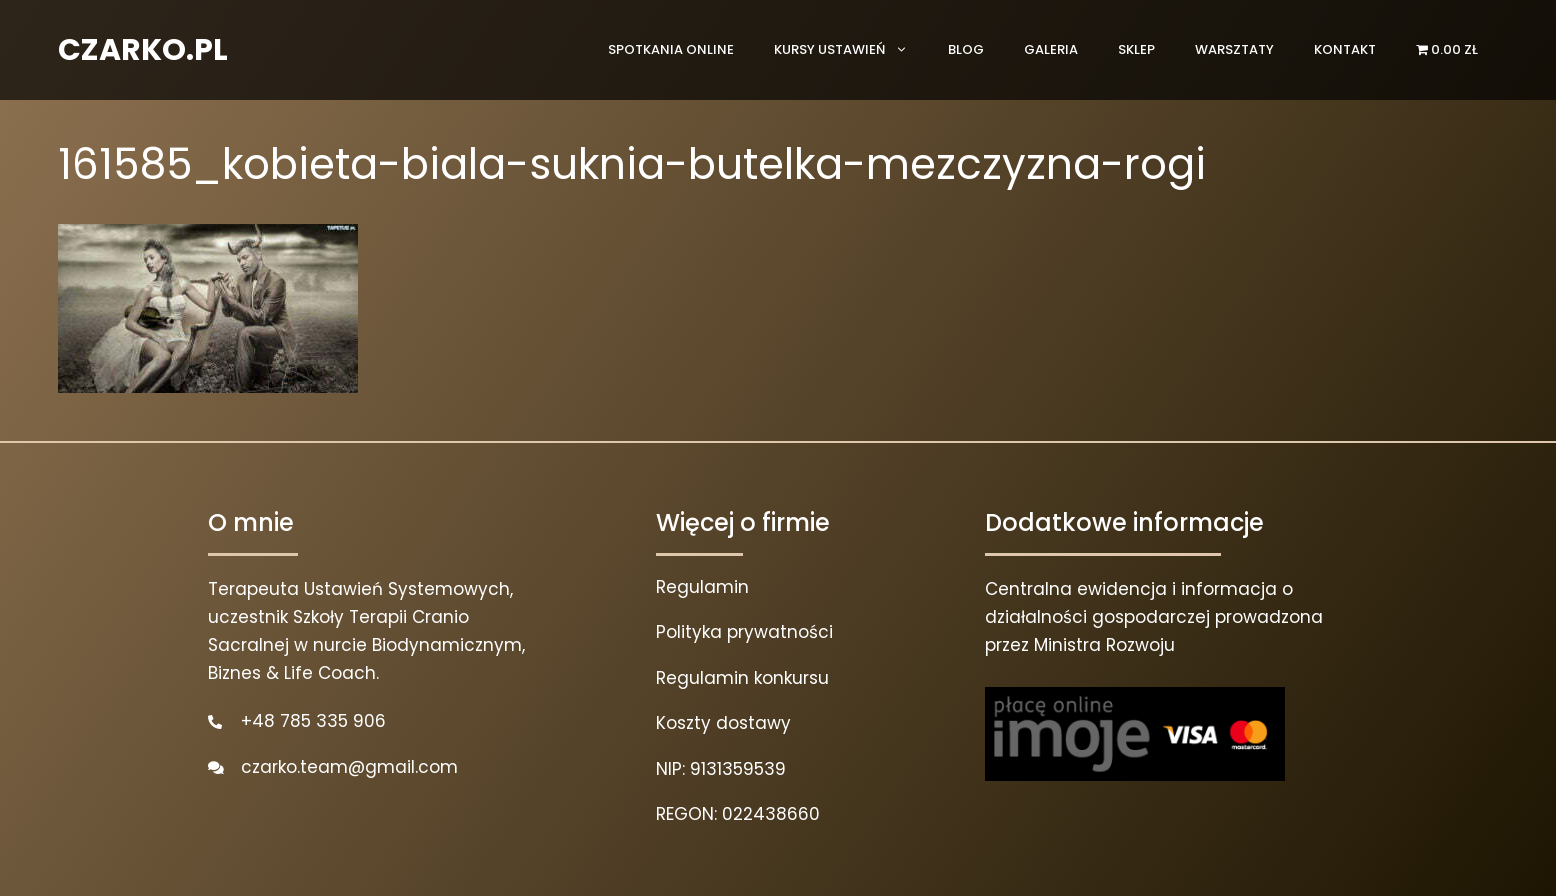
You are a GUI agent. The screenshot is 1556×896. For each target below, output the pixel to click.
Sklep (1136, 49)
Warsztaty (1234, 49)
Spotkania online (671, 49)
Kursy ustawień (851, 50)
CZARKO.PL (143, 50)
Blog (966, 49)
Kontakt (1345, 49)
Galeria (1051, 49)
